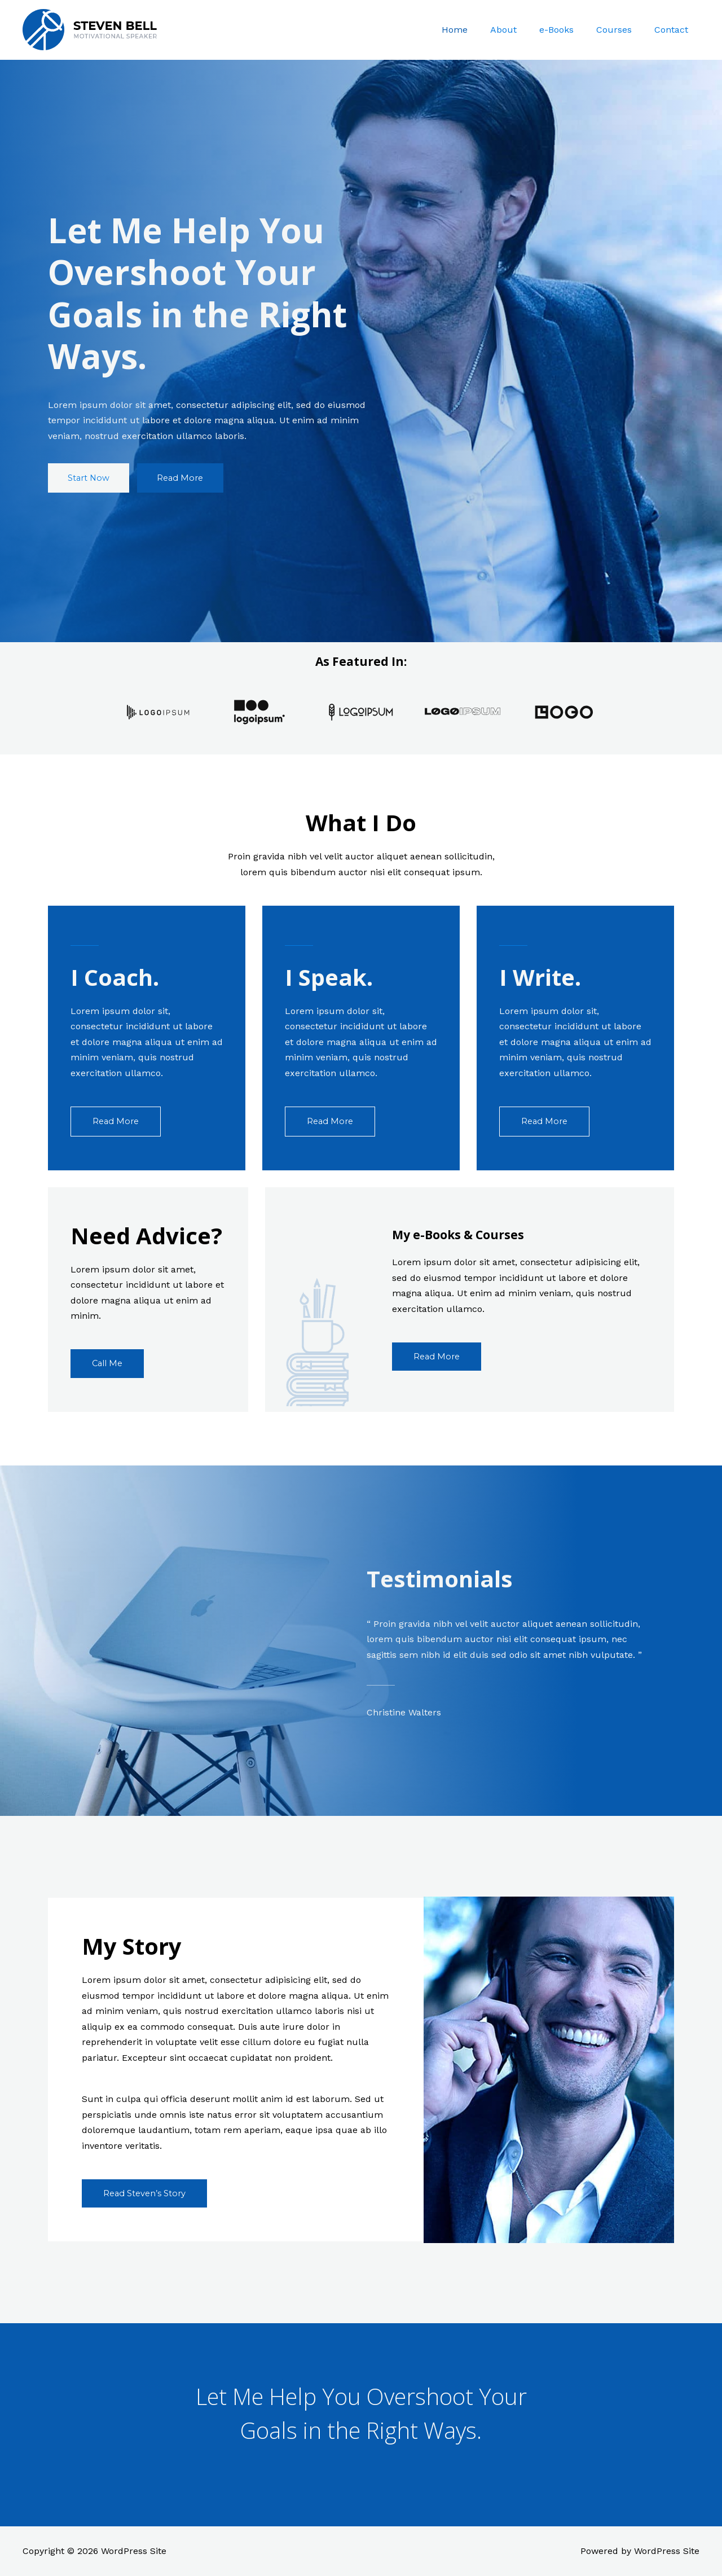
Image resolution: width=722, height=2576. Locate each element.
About (519, 29)
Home (475, 29)
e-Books (568, 29)
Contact (673, 29)
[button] (91, 477)
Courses (621, 29)
